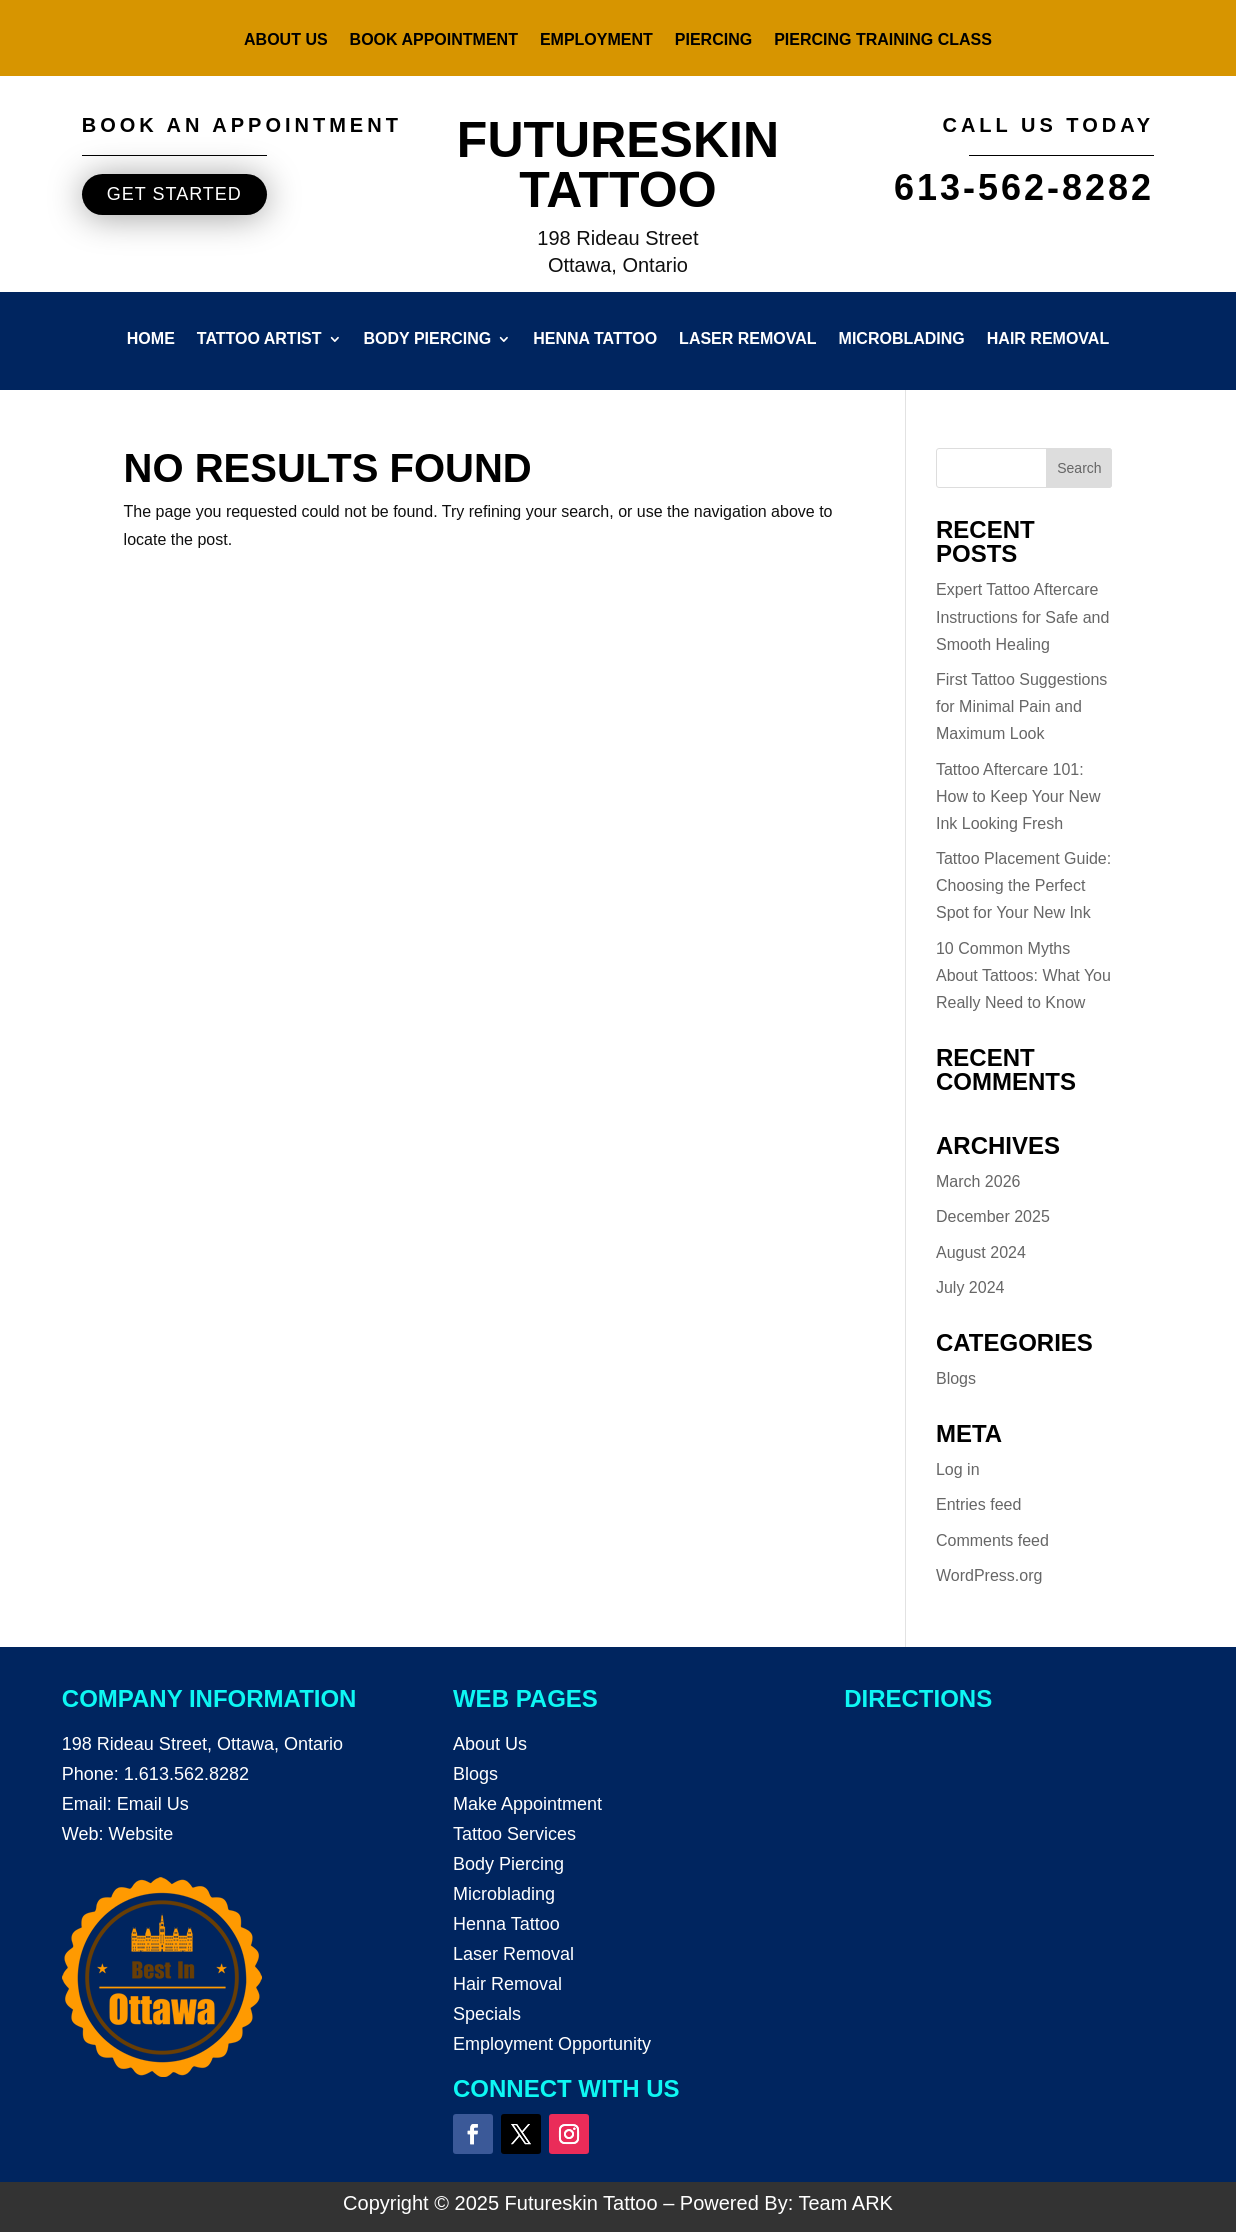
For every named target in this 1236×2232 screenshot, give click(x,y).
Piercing (713, 40)
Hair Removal (1048, 339)
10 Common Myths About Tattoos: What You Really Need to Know (1023, 975)
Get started (174, 194)
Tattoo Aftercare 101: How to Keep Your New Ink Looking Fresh (1018, 796)
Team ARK (845, 2203)
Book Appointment (434, 40)
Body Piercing (428, 339)
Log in (958, 1469)
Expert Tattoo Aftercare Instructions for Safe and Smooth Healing (1022, 616)
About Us (286, 40)
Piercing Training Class (883, 40)
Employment (596, 40)
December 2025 (993, 1216)
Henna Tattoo (595, 339)
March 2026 (978, 1181)
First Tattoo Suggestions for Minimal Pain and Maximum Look (1021, 706)
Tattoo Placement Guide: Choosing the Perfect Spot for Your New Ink (1023, 885)
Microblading (902, 339)
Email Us (153, 1804)
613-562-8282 (1024, 187)
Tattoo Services (514, 1834)
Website (140, 1834)
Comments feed (992, 1540)
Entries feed (978, 1504)
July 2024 (970, 1287)
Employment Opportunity (552, 2044)
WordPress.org (989, 1575)
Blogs (956, 1378)
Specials (487, 2014)
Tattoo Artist (259, 339)
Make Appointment (527, 1804)
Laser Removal (747, 339)
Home (151, 339)
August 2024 (981, 1252)
